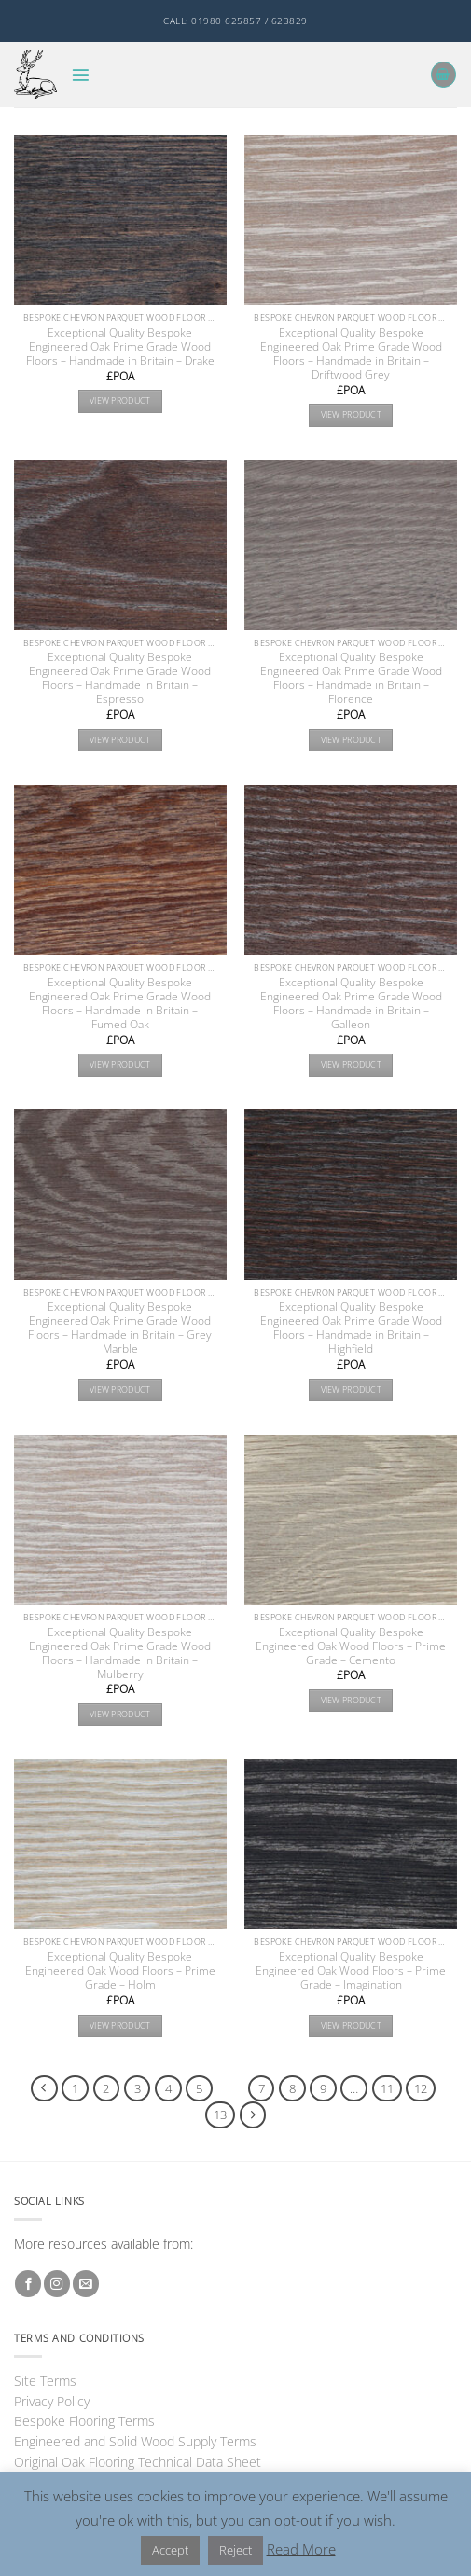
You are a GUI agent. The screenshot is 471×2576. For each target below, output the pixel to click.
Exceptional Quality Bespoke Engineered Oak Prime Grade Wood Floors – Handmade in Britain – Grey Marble (120, 1328)
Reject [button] (235, 2550)
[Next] (253, 2114)
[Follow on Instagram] (57, 2283)
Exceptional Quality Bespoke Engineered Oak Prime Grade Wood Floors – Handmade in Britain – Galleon (351, 1003)
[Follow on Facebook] (28, 2283)
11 (387, 2088)
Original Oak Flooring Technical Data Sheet (137, 2462)
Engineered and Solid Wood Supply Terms (135, 2441)
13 (220, 2114)
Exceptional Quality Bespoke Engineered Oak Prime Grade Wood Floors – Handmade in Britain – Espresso (120, 678)
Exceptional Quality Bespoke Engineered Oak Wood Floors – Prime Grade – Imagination (351, 1970)
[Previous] (44, 2088)
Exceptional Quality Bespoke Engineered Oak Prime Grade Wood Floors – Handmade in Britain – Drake (120, 346)
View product (120, 400)
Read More (301, 2549)
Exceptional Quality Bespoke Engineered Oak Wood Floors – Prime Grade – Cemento (351, 1646)
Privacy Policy (52, 2401)
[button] (80, 75)
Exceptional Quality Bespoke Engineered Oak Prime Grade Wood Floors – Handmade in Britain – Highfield (351, 1328)
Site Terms (45, 2381)
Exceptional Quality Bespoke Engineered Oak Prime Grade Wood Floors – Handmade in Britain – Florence (351, 678)
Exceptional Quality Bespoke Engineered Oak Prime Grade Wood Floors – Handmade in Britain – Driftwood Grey (351, 353)
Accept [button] (170, 2550)
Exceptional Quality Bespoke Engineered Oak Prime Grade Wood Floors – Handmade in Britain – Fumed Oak (120, 1003)
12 (420, 2088)
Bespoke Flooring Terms (84, 2421)
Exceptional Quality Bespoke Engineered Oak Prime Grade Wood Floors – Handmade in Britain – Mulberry (120, 1653)
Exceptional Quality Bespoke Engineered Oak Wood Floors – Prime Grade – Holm (120, 1970)
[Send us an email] (86, 2283)
